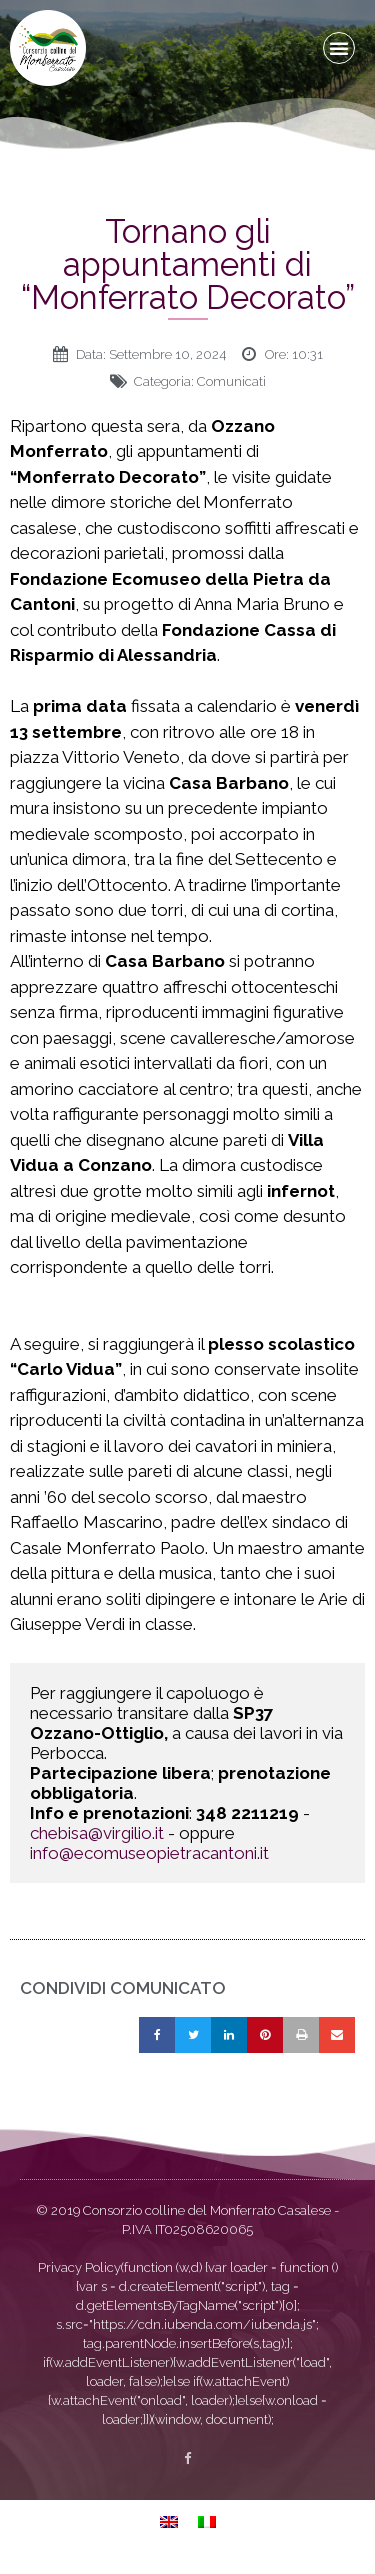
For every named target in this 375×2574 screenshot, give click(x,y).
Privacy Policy (79, 2267)
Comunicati (231, 381)
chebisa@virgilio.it (97, 1833)
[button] (339, 48)
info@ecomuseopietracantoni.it (149, 1853)
